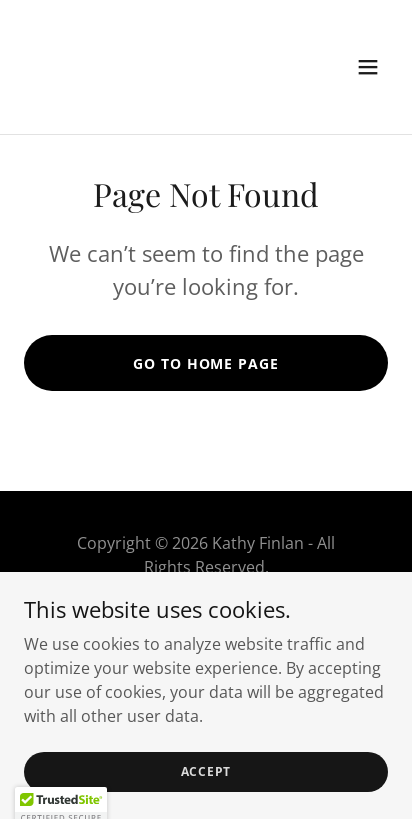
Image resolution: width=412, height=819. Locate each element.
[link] (151, 94)
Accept (206, 771)
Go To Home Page (205, 363)
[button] (368, 67)
